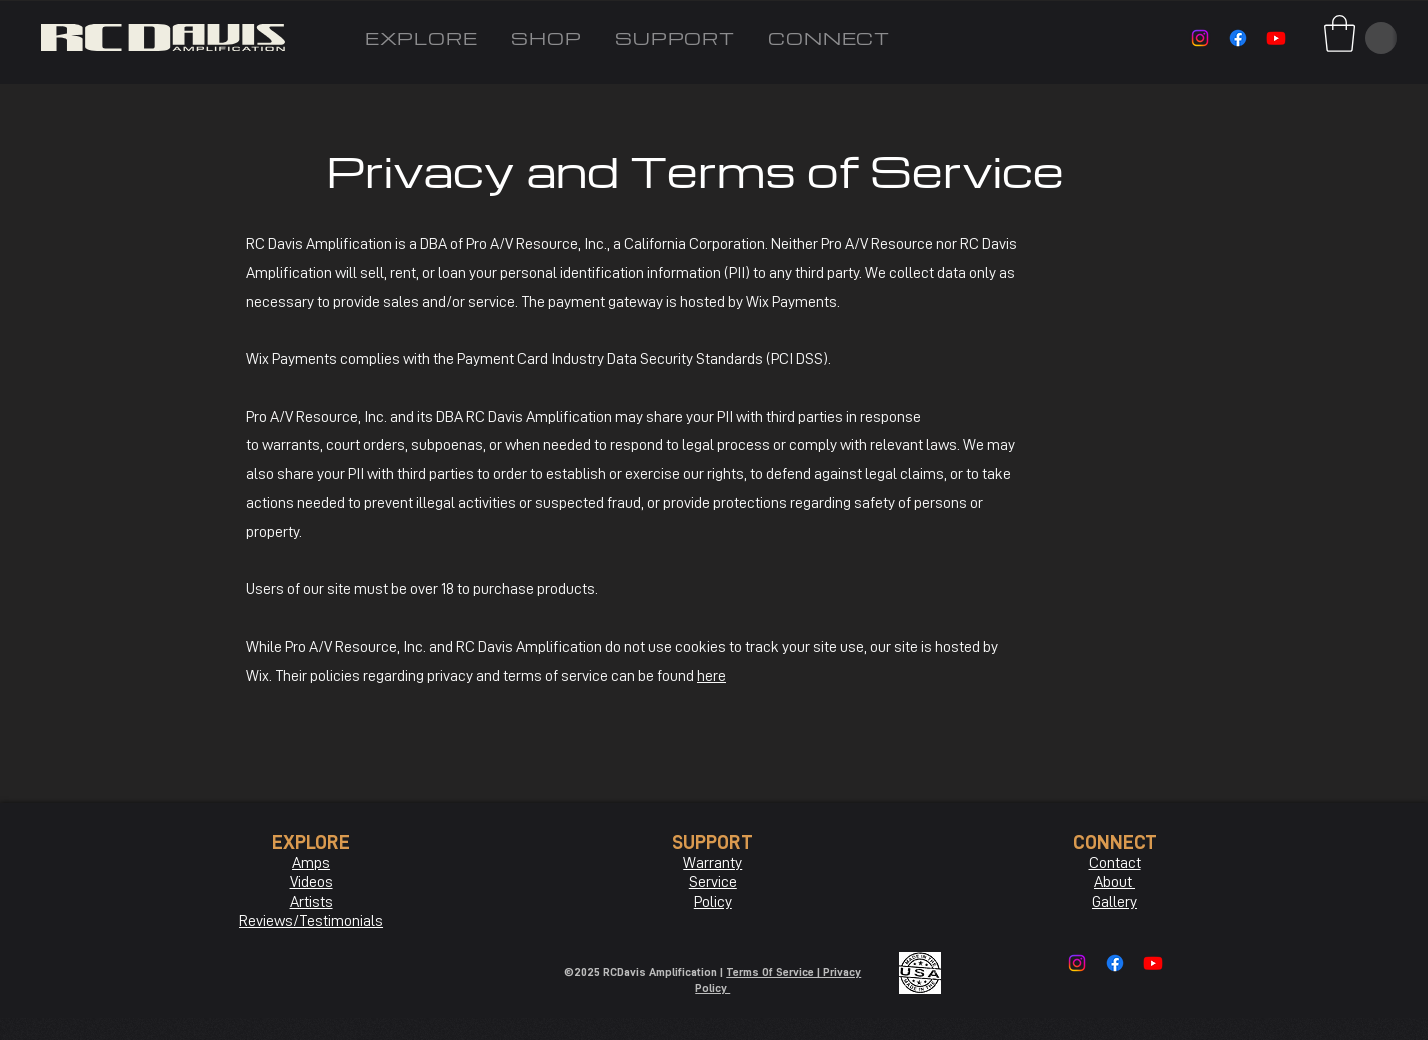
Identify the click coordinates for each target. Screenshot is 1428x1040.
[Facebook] (1238, 38)
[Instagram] (1200, 38)
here (711, 676)
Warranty (712, 863)
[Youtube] (1276, 38)
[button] (1339, 33)
